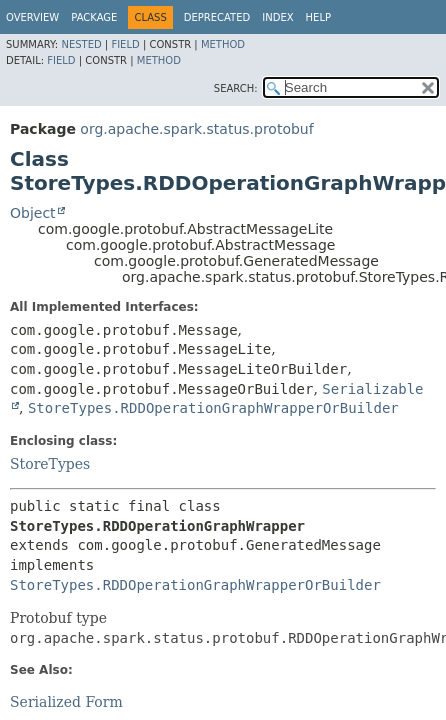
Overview (32, 17)
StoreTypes (50, 464)
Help (318, 17)
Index (277, 17)
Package (94, 17)
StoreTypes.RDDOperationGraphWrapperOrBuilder (213, 408)
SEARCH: (236, 88)
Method (223, 44)
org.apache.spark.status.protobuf (196, 129)
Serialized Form (66, 702)
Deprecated (217, 17)
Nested (81, 44)
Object (33, 213)
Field (125, 44)
